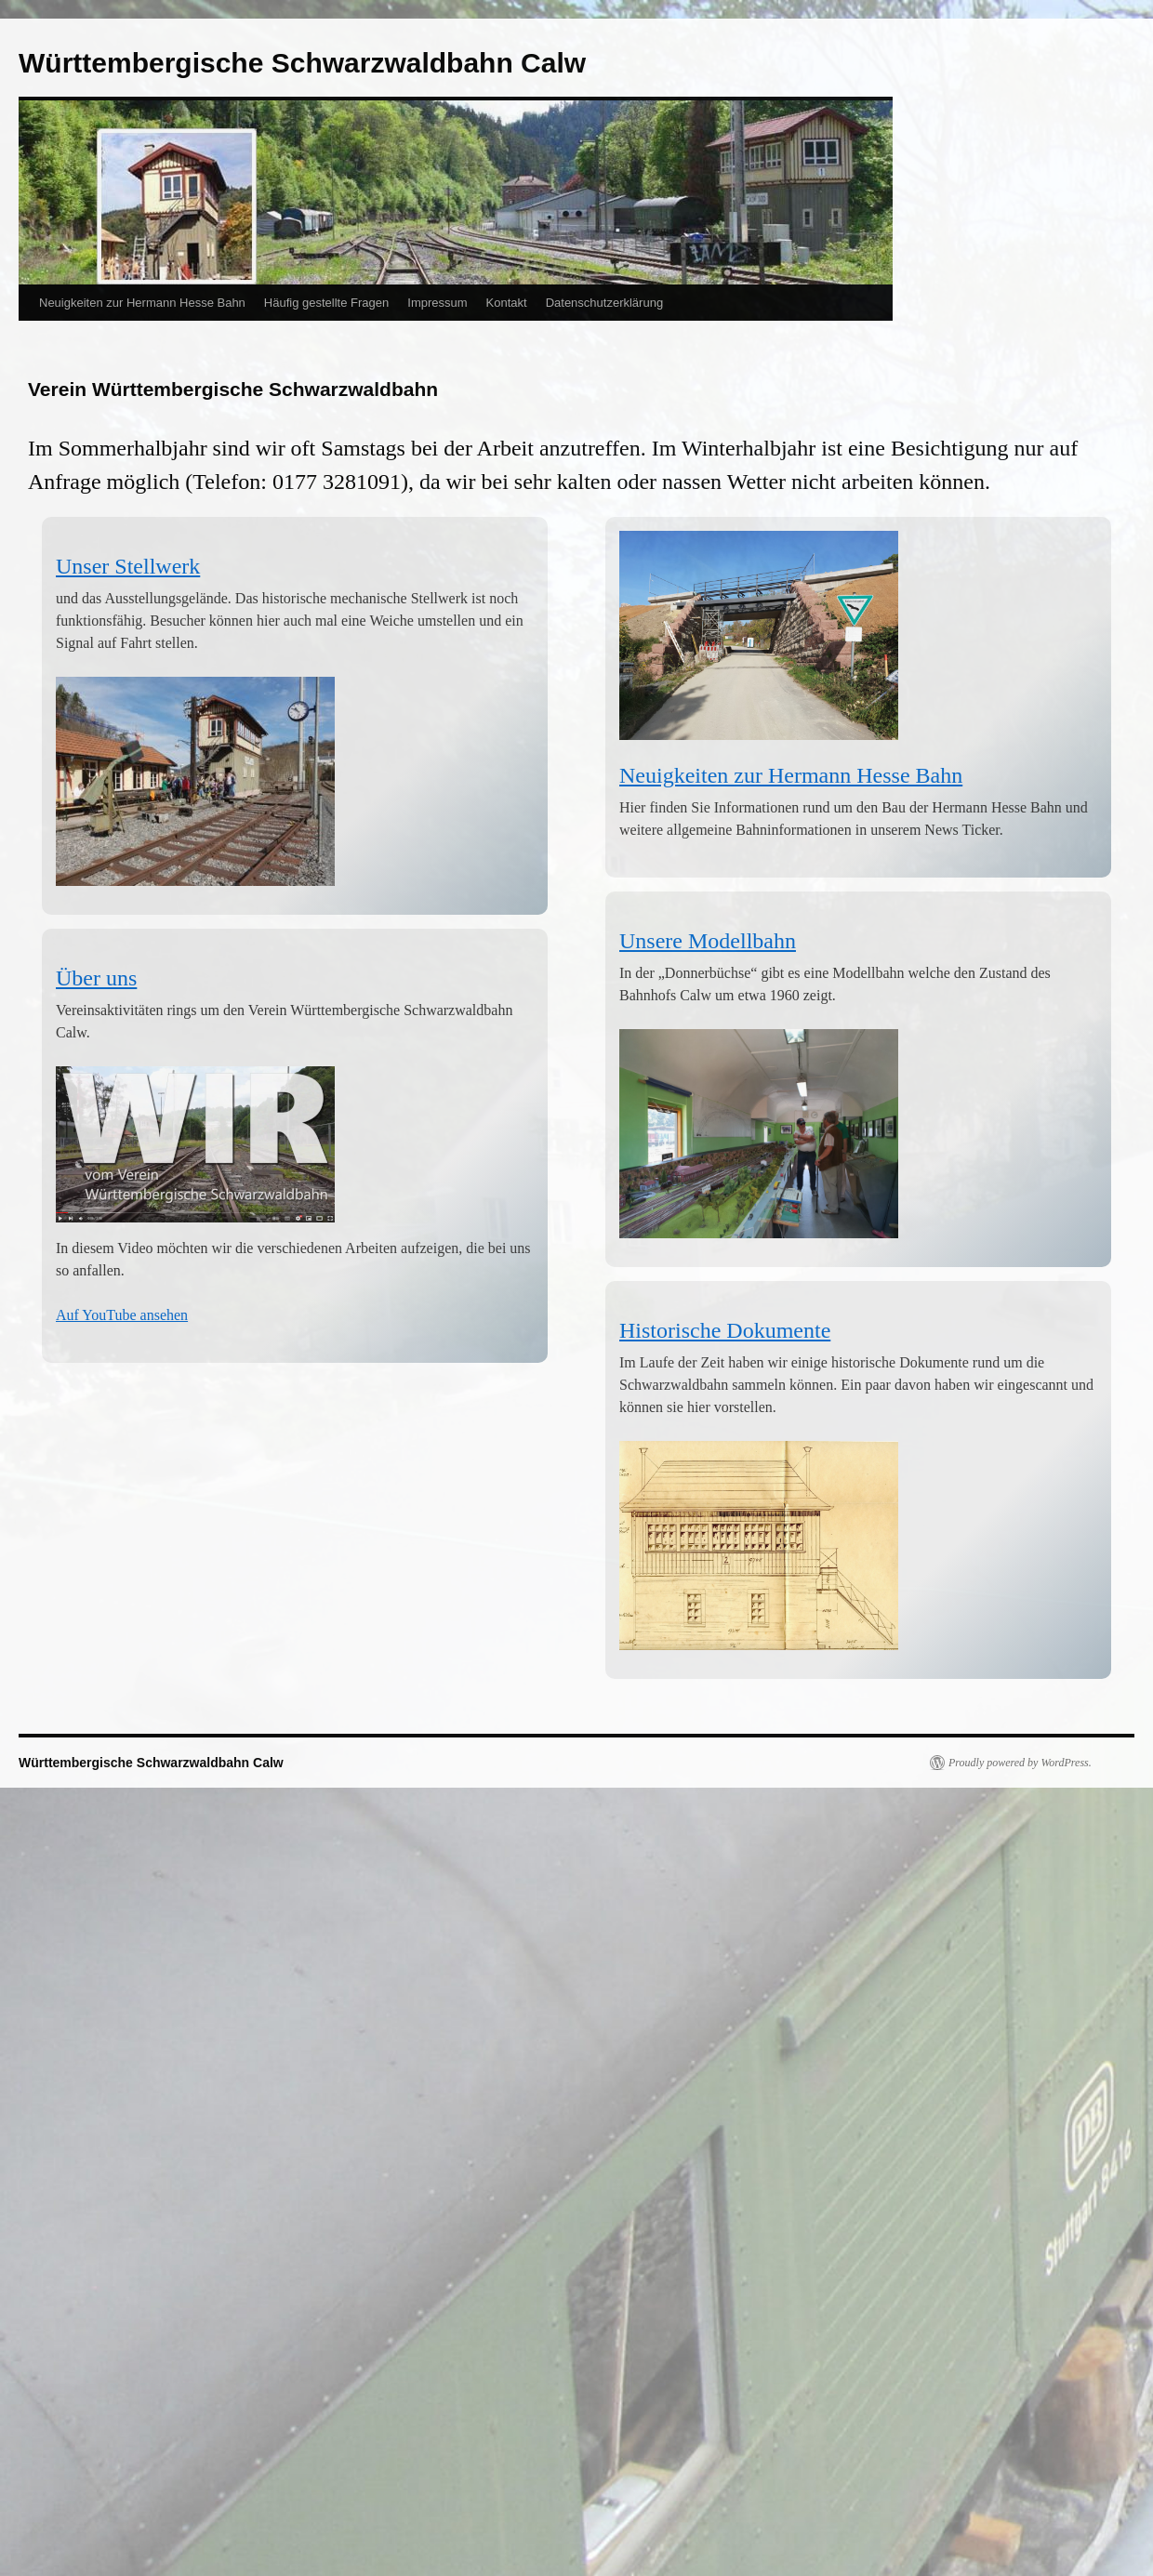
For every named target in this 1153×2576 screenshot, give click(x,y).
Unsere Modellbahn (707, 941)
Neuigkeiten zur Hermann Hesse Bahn (142, 303)
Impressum (437, 303)
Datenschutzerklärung (604, 303)
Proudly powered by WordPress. (1020, 1762)
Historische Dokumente (724, 1330)
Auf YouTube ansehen (122, 1315)
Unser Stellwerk (128, 566)
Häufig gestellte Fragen (326, 303)
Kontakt (506, 303)
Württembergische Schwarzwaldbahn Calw (302, 62)
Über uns (96, 978)
